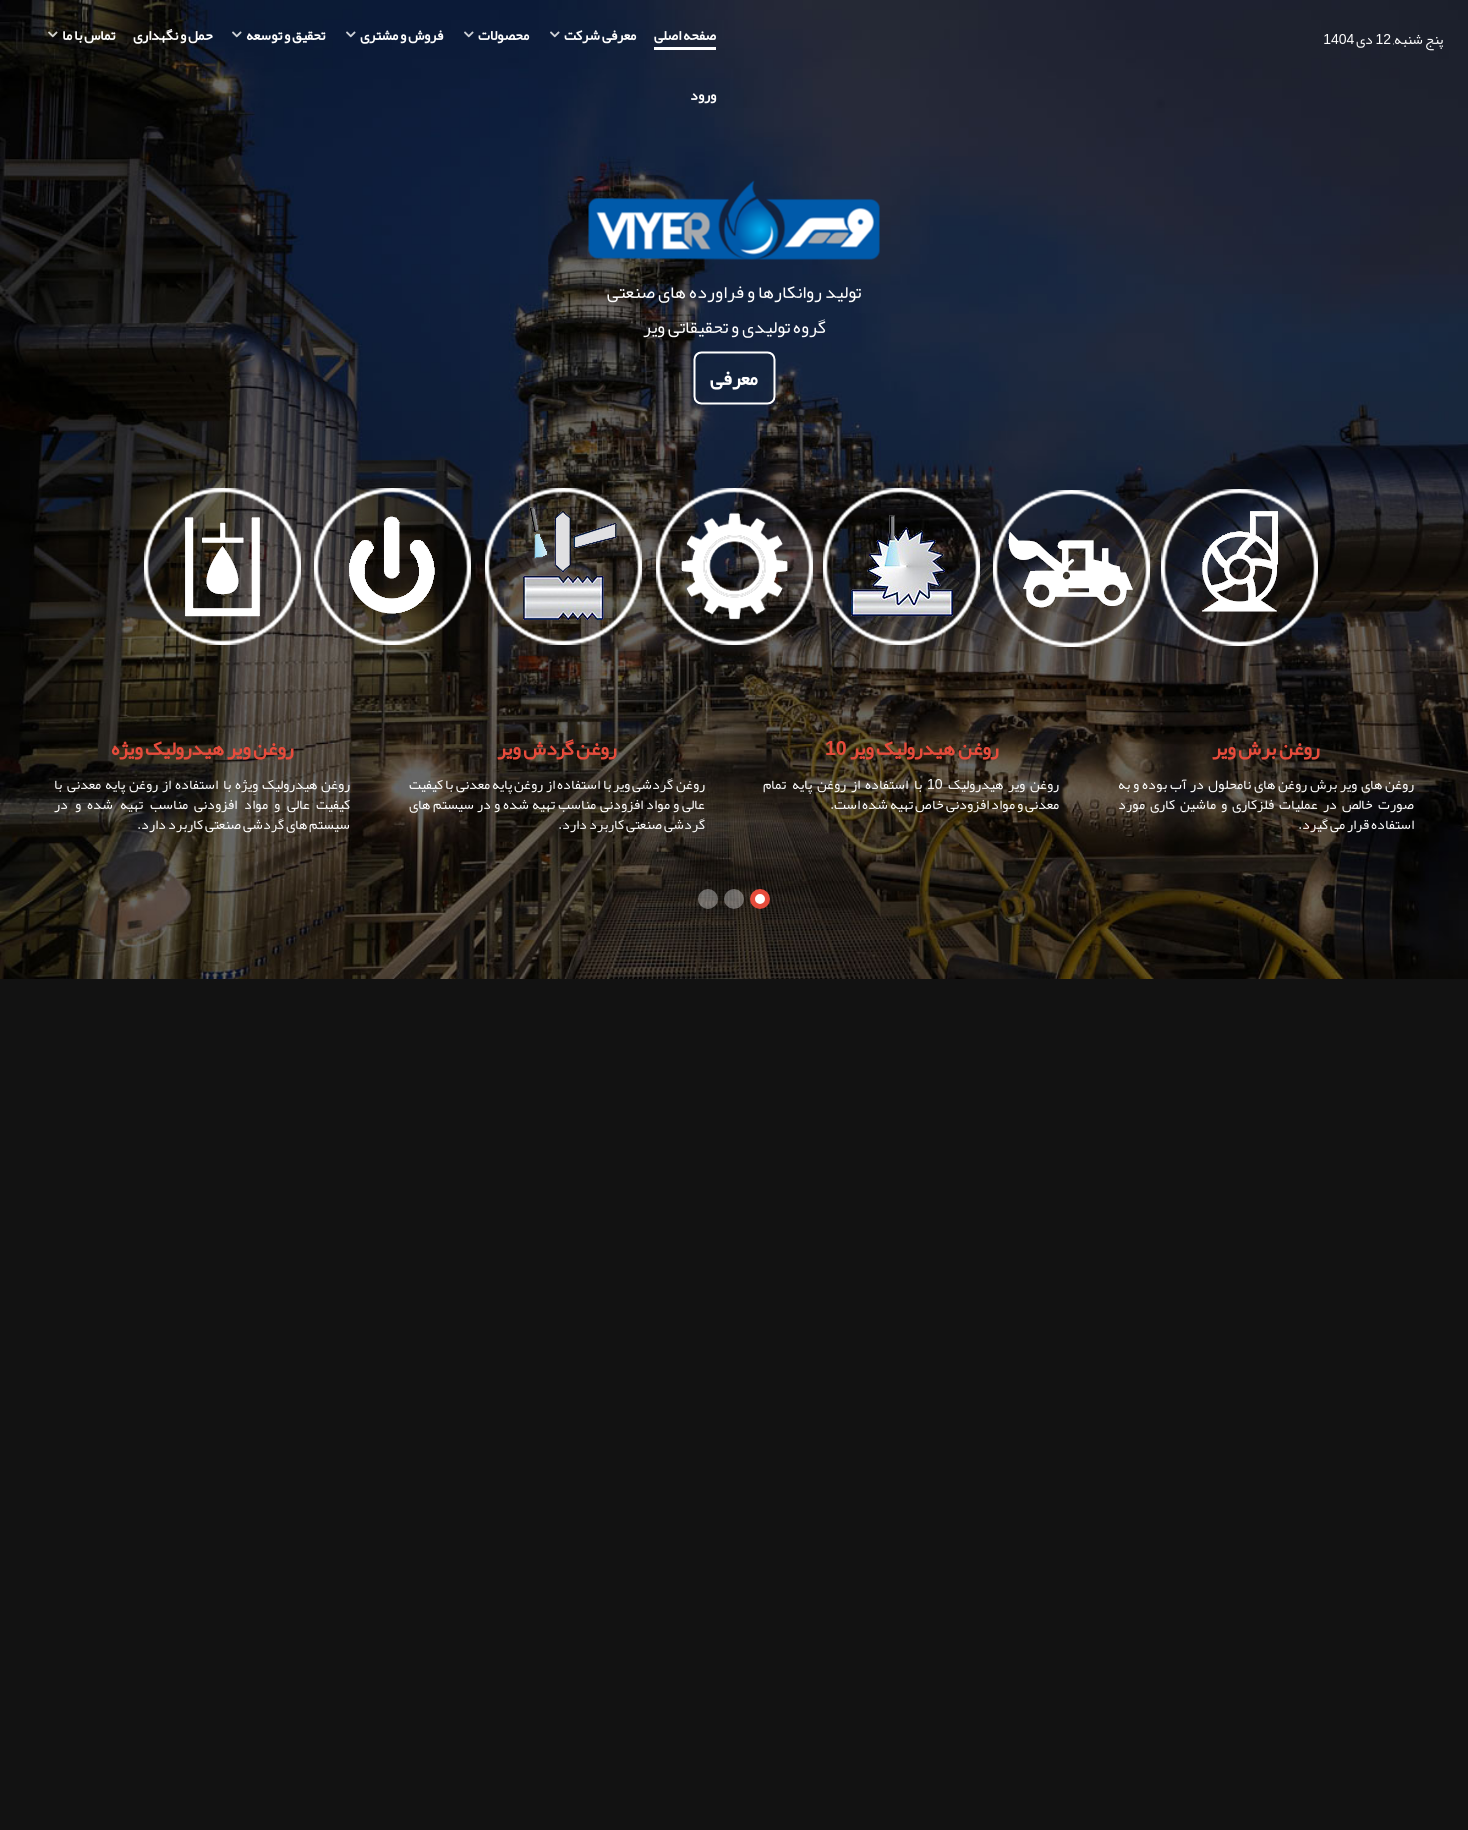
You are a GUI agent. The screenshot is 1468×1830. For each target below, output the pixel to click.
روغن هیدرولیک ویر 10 (911, 748)
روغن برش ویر (1265, 748)
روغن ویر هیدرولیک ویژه (202, 748)
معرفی (734, 378)
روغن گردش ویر (556, 748)
